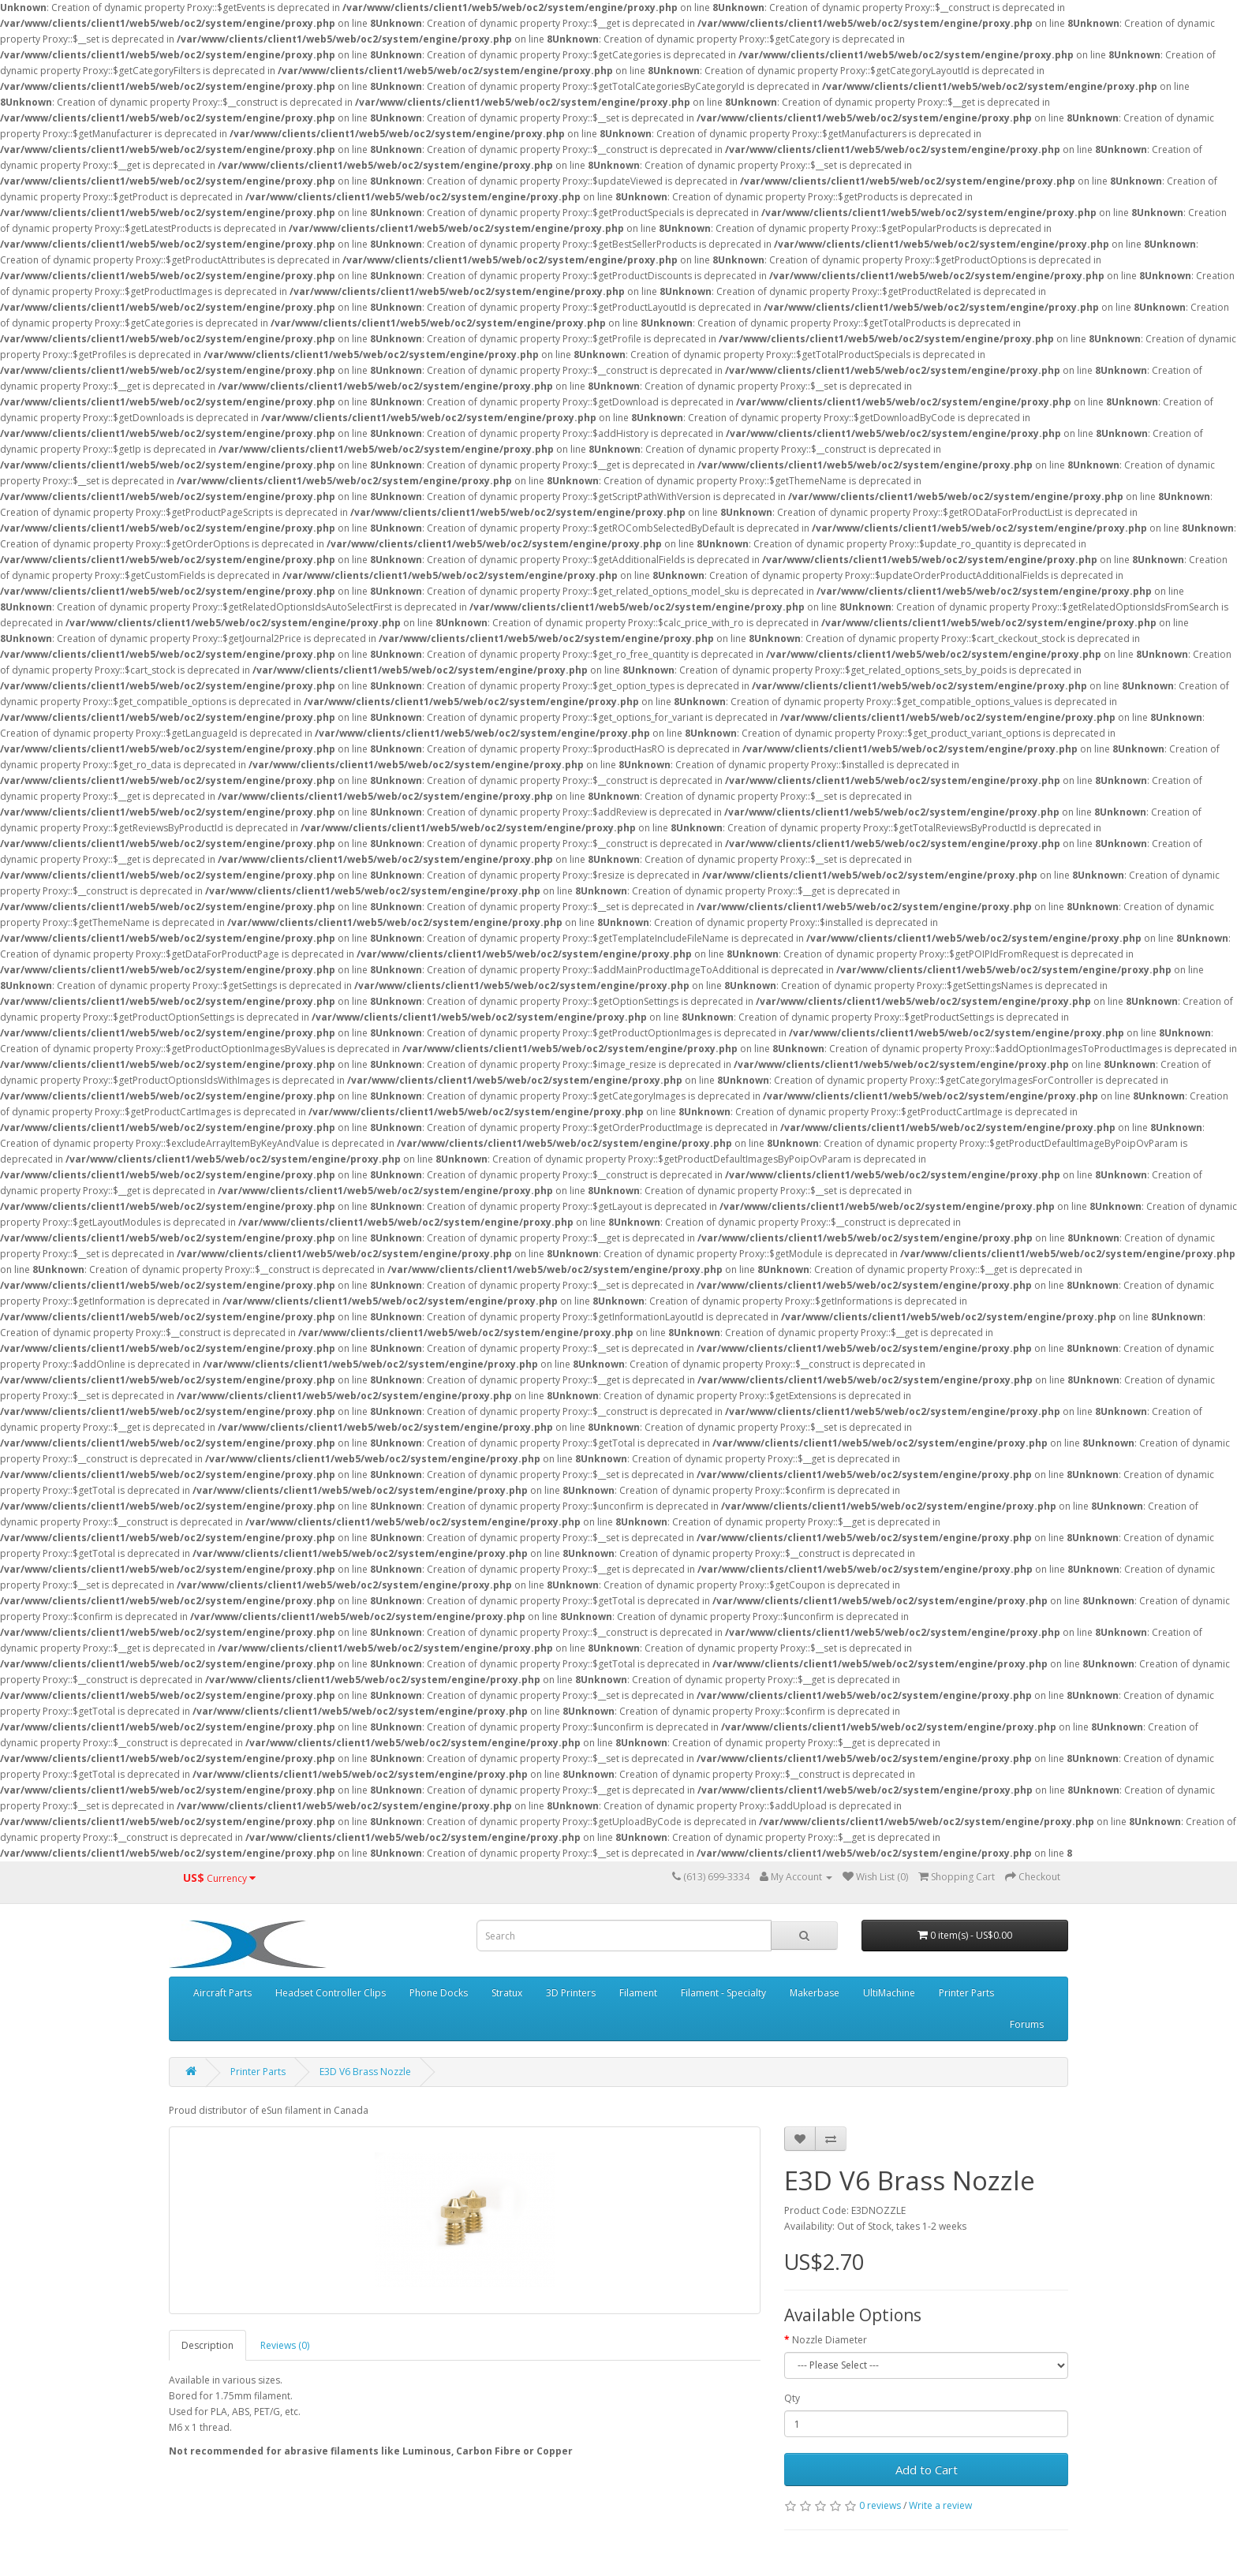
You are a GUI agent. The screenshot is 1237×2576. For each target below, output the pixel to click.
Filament (638, 1992)
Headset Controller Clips (330, 1992)
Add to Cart (926, 2469)
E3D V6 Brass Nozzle (365, 2071)
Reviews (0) (284, 2345)
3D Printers (571, 1992)
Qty (792, 2398)
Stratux (506, 1992)
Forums (1027, 2024)
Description (207, 2345)
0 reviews (880, 2505)
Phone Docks (438, 1992)
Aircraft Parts (222, 1992)
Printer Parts (966, 1992)
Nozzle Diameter (829, 2339)
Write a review (940, 2505)
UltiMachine (889, 1992)
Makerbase (814, 1992)
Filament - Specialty (723, 1992)
